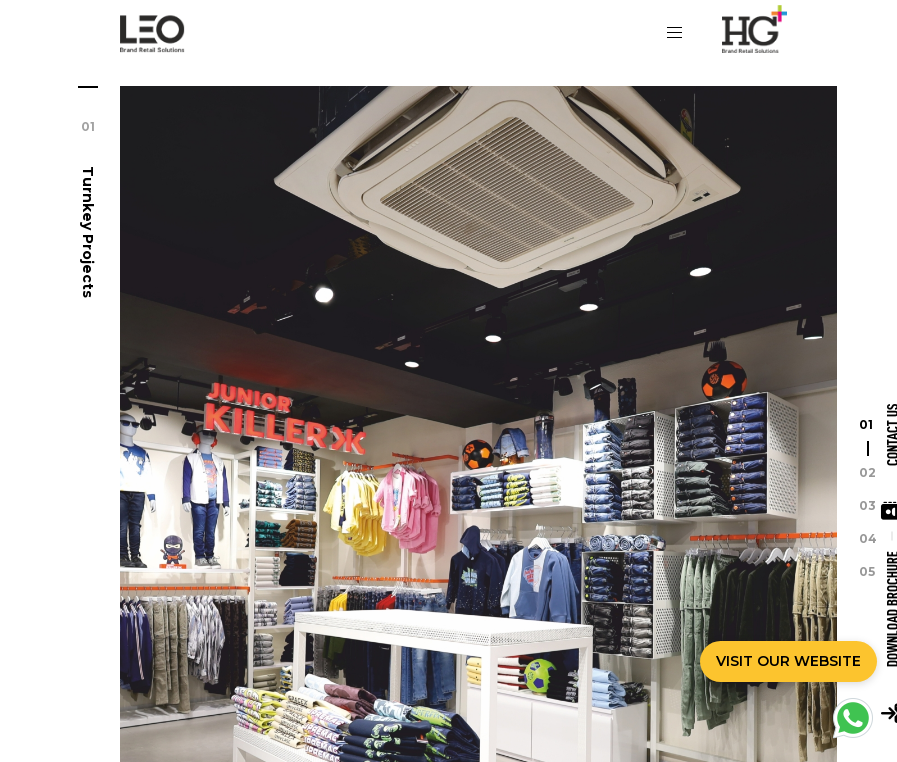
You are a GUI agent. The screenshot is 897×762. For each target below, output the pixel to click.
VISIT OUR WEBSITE (788, 661)
